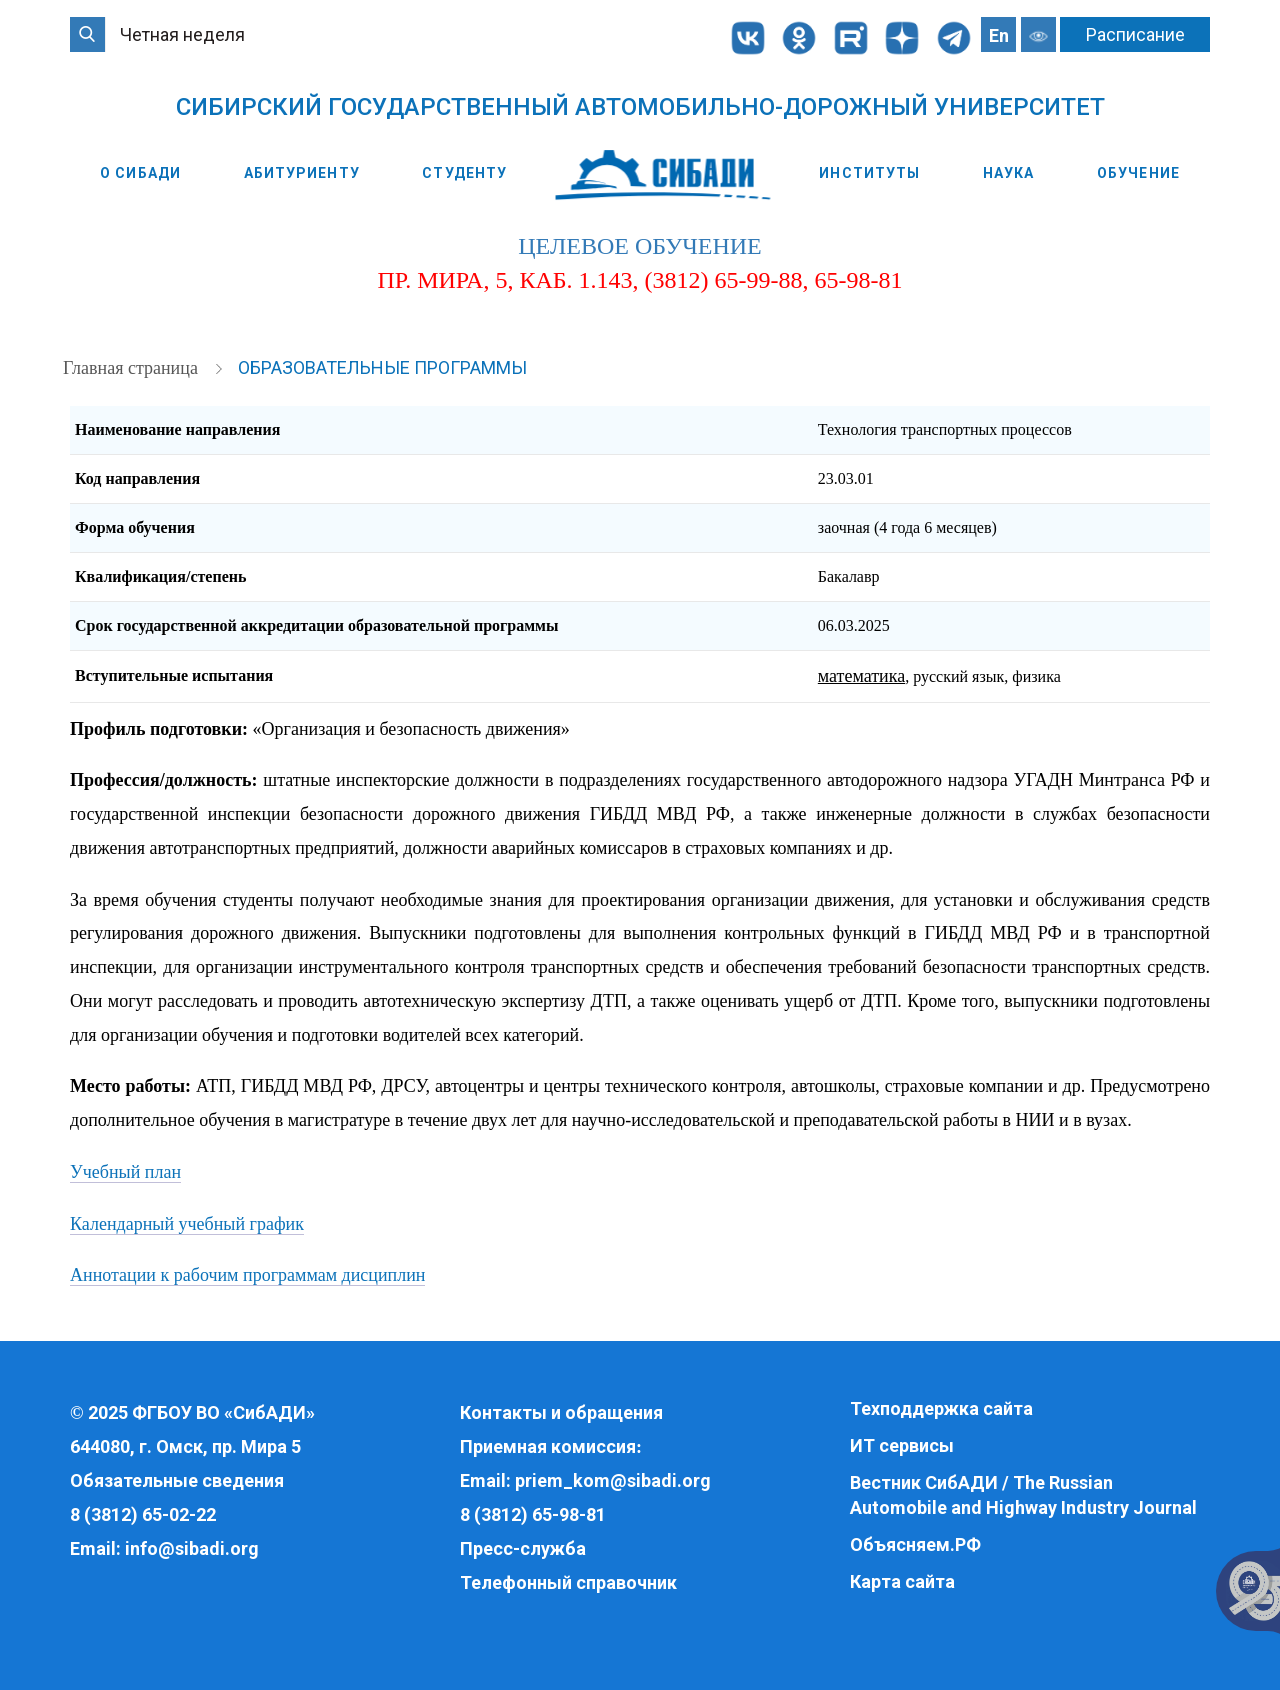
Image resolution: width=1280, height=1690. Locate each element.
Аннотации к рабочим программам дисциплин (247, 1275)
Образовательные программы (382, 367)
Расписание (1135, 34)
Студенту (464, 173)
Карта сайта (902, 1581)
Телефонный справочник (568, 1582)
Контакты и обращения (561, 1412)
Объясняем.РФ (915, 1544)
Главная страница (132, 368)
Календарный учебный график (187, 1224)
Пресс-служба (523, 1548)
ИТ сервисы (902, 1445)
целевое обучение (639, 246)
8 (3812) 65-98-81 (533, 1514)
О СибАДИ (140, 173)
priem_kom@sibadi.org (613, 1480)
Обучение (1138, 173)
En (999, 35)
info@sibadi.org (192, 1548)
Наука (1009, 173)
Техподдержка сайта (941, 1408)
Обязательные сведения (177, 1480)
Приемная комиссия (548, 1446)
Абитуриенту (302, 173)
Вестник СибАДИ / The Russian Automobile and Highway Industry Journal (1023, 1495)
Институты (869, 173)
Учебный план (125, 1172)
